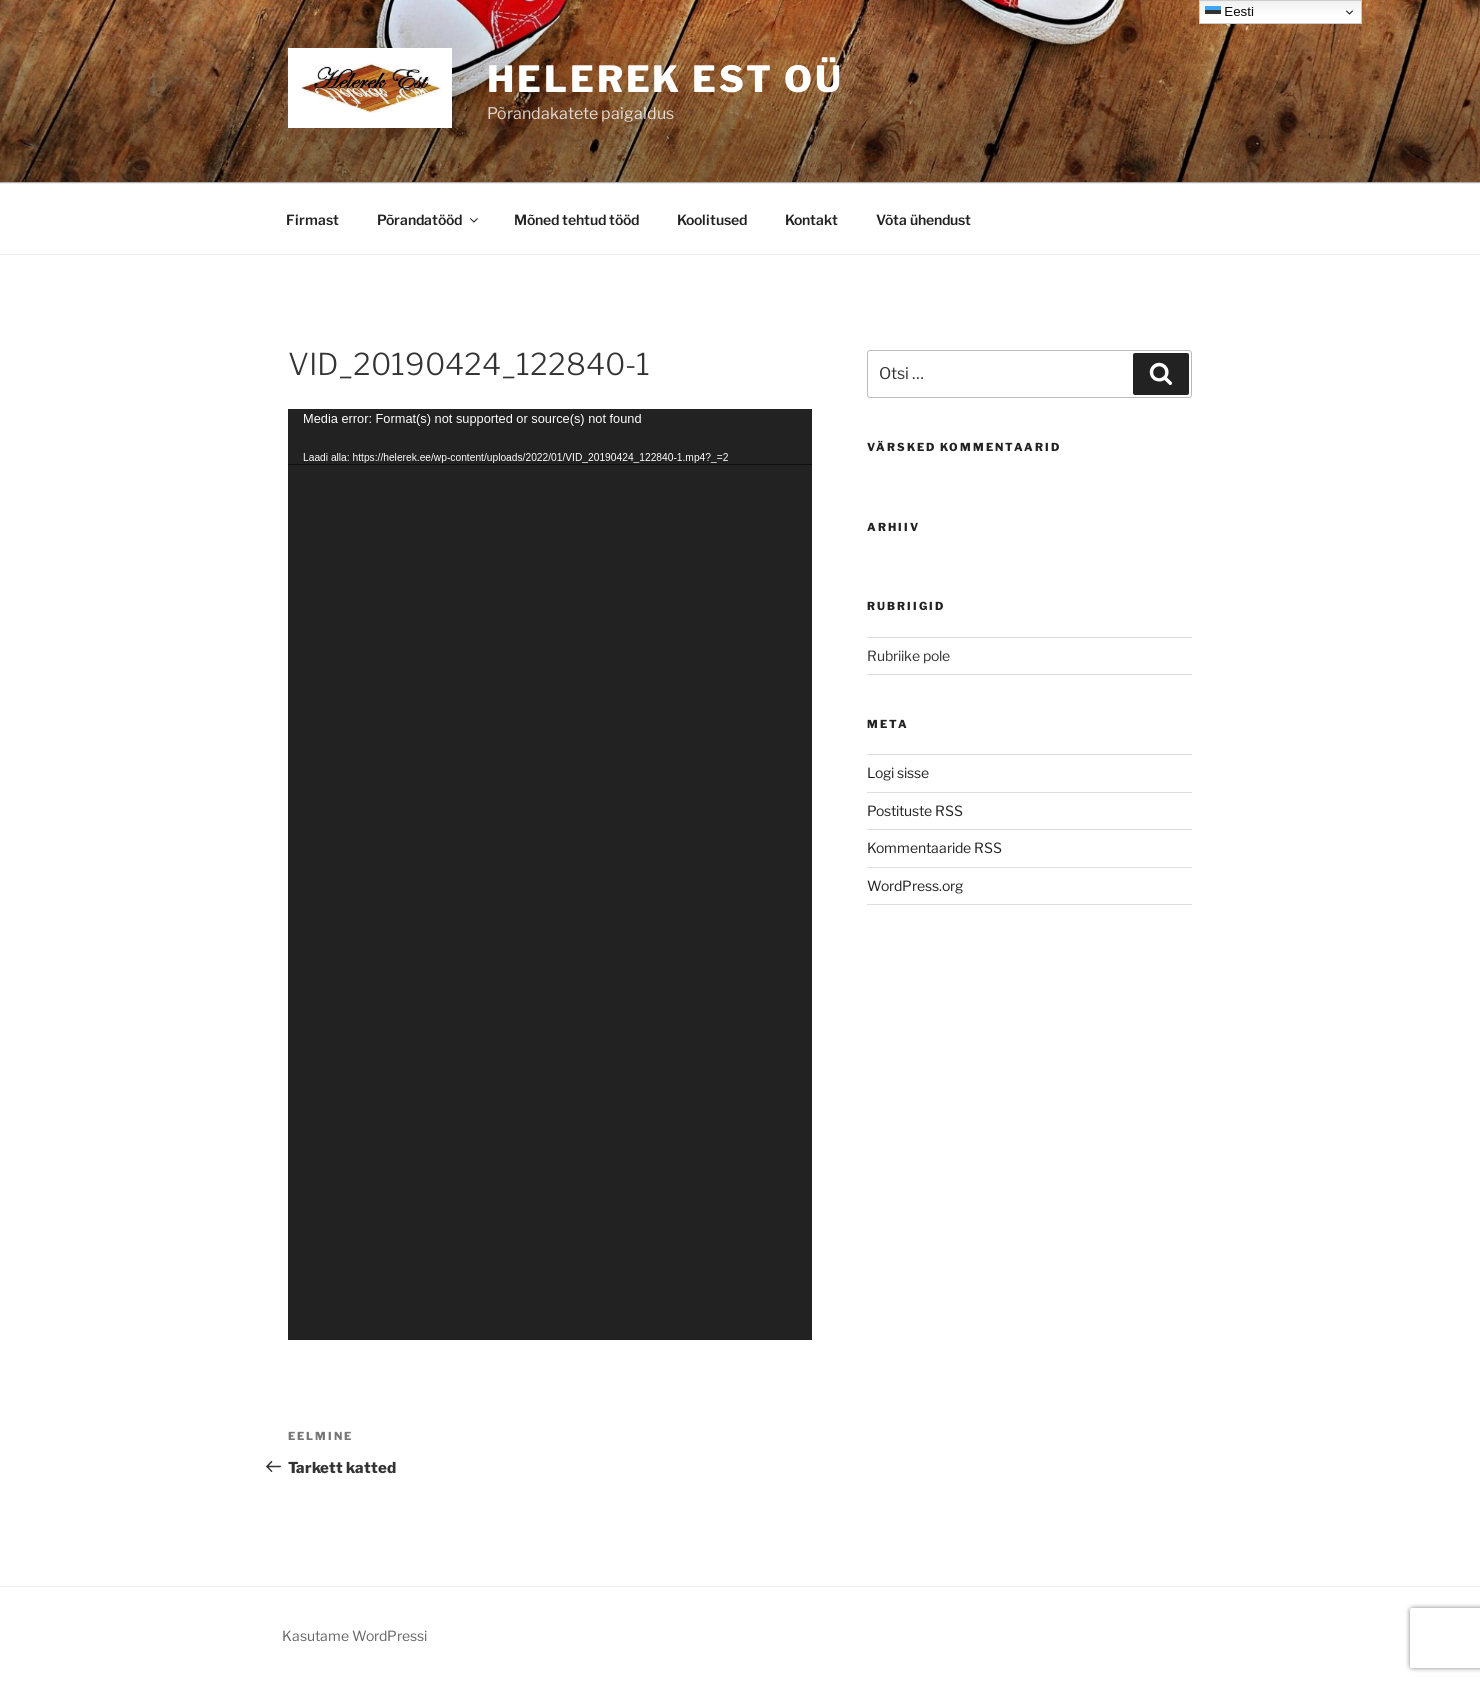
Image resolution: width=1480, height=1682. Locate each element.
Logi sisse (898, 772)
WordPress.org (915, 885)
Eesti (1229, 12)
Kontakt (811, 219)
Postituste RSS (915, 810)
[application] (550, 875)
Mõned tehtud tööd (576, 219)
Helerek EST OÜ (665, 79)
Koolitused (712, 219)
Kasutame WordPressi (354, 1635)
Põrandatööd (429, 219)
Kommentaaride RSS (934, 847)
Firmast (312, 219)
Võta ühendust (923, 219)
